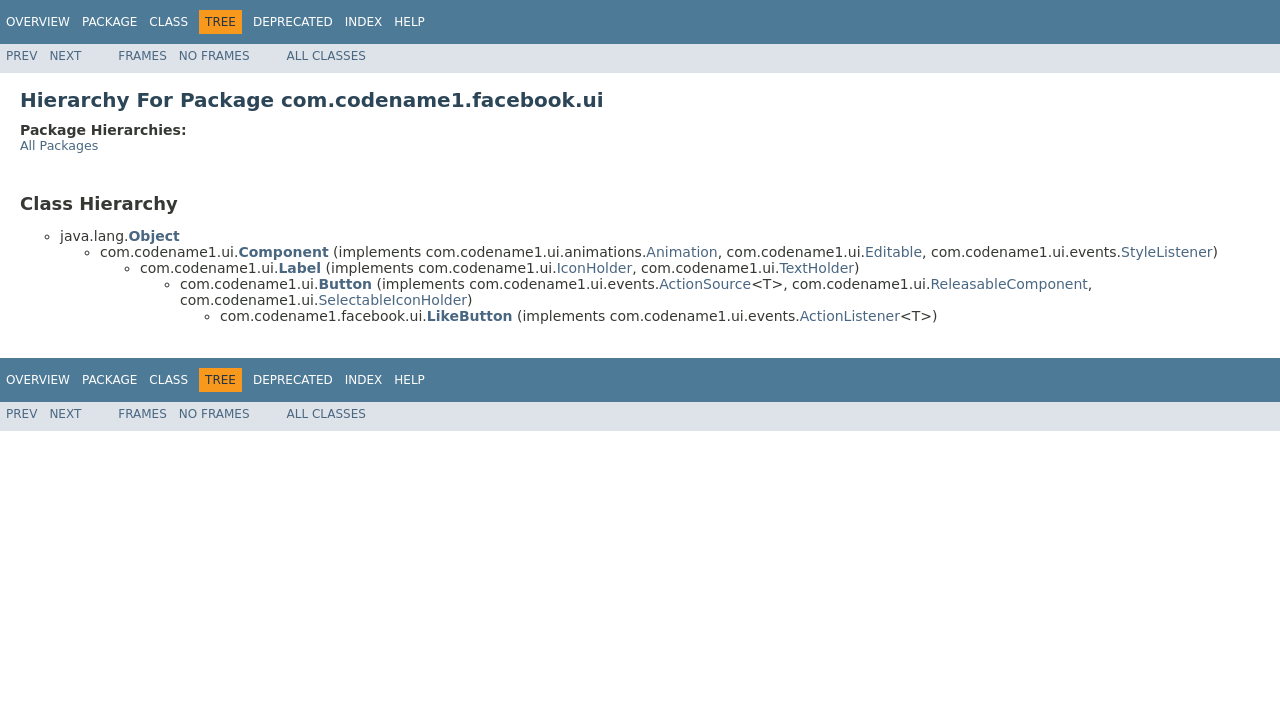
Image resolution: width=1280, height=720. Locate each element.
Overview (38, 22)
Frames (142, 56)
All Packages (59, 145)
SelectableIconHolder (392, 300)
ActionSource (705, 284)
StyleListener (1167, 252)
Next (65, 56)
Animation (681, 252)
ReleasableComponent (1008, 284)
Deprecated (293, 22)
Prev (21, 56)
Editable (893, 252)
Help (409, 22)
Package (109, 22)
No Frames (214, 56)
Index (364, 22)
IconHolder (595, 268)
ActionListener (850, 316)
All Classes (326, 56)
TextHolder (816, 268)
